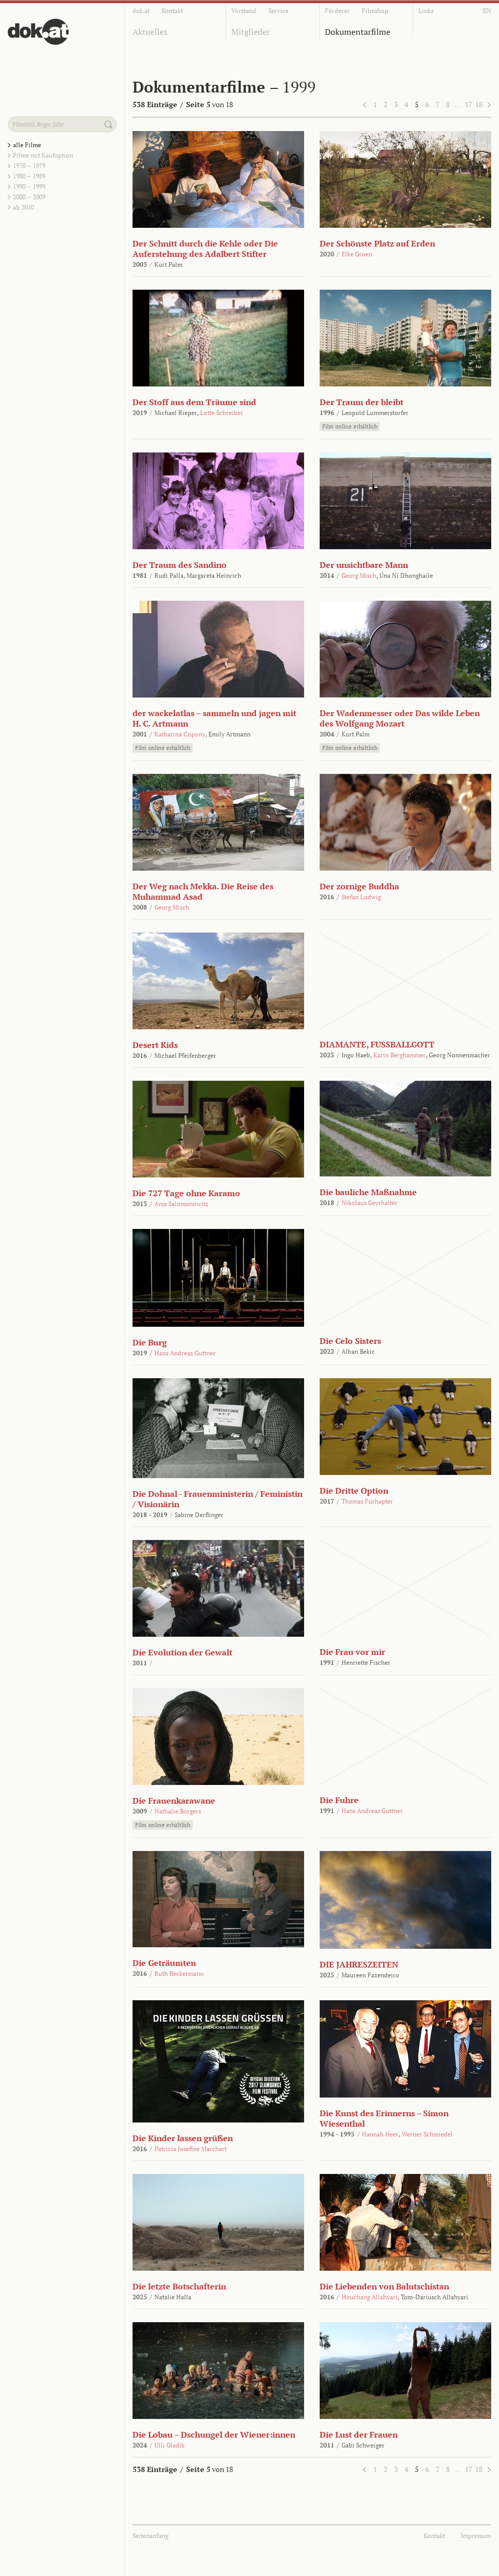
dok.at (141, 11)
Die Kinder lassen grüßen (183, 2138)
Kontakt (172, 11)
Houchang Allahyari (370, 2297)
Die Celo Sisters (350, 1341)
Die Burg (150, 1342)
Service (278, 11)
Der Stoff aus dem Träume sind (194, 402)
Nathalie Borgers (177, 1811)
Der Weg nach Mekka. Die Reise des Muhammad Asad (203, 891)
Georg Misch (359, 575)
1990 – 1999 (29, 186)
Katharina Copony (179, 734)
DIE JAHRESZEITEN (359, 1964)
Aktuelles (150, 31)
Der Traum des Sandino (180, 565)
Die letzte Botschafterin (179, 2286)
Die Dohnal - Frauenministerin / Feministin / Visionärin (218, 1499)
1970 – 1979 (29, 166)
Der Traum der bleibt (361, 402)
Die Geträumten (164, 1963)
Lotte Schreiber (221, 413)
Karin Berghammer (399, 1055)
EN (487, 11)
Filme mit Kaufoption (43, 155)
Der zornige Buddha (359, 886)
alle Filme (27, 145)
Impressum (476, 2536)
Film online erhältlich (349, 426)
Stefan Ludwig (361, 897)
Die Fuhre (339, 1800)
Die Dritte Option (354, 1490)
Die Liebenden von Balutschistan (384, 2286)
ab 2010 (23, 207)
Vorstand (243, 11)
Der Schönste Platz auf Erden (377, 243)
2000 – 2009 (29, 197)
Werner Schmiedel (427, 2134)
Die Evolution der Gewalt (182, 1652)
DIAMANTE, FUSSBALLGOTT (377, 1044)
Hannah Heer (380, 2134)
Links (426, 11)
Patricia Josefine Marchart (190, 2149)
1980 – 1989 (29, 176)
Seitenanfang (150, 2536)
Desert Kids (155, 1045)
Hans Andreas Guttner (185, 1353)
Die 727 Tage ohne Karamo (186, 1193)
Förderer (337, 11)
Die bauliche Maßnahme (368, 1192)
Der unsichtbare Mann (364, 565)
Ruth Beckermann (179, 1973)
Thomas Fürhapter (367, 1501)
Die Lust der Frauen (359, 2434)
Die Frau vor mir (352, 1652)
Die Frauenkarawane (174, 1800)
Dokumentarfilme (357, 31)
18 (478, 104)
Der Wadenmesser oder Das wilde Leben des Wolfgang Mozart (400, 718)
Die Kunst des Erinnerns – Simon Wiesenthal (384, 2118)
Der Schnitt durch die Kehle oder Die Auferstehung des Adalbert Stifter (205, 249)
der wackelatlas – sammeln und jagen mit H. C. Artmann (214, 718)
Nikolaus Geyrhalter (370, 1203)
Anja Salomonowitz (181, 1204)
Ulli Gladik (169, 2445)
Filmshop (375, 11)
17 (468, 104)
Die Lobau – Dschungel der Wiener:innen (214, 2434)
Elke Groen (357, 254)
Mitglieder (250, 31)
